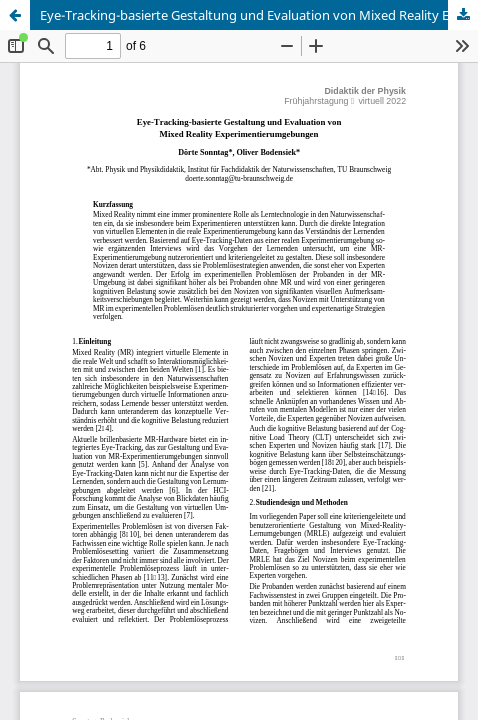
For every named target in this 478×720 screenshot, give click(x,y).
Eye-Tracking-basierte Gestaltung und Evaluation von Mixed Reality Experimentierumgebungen (259, 15)
